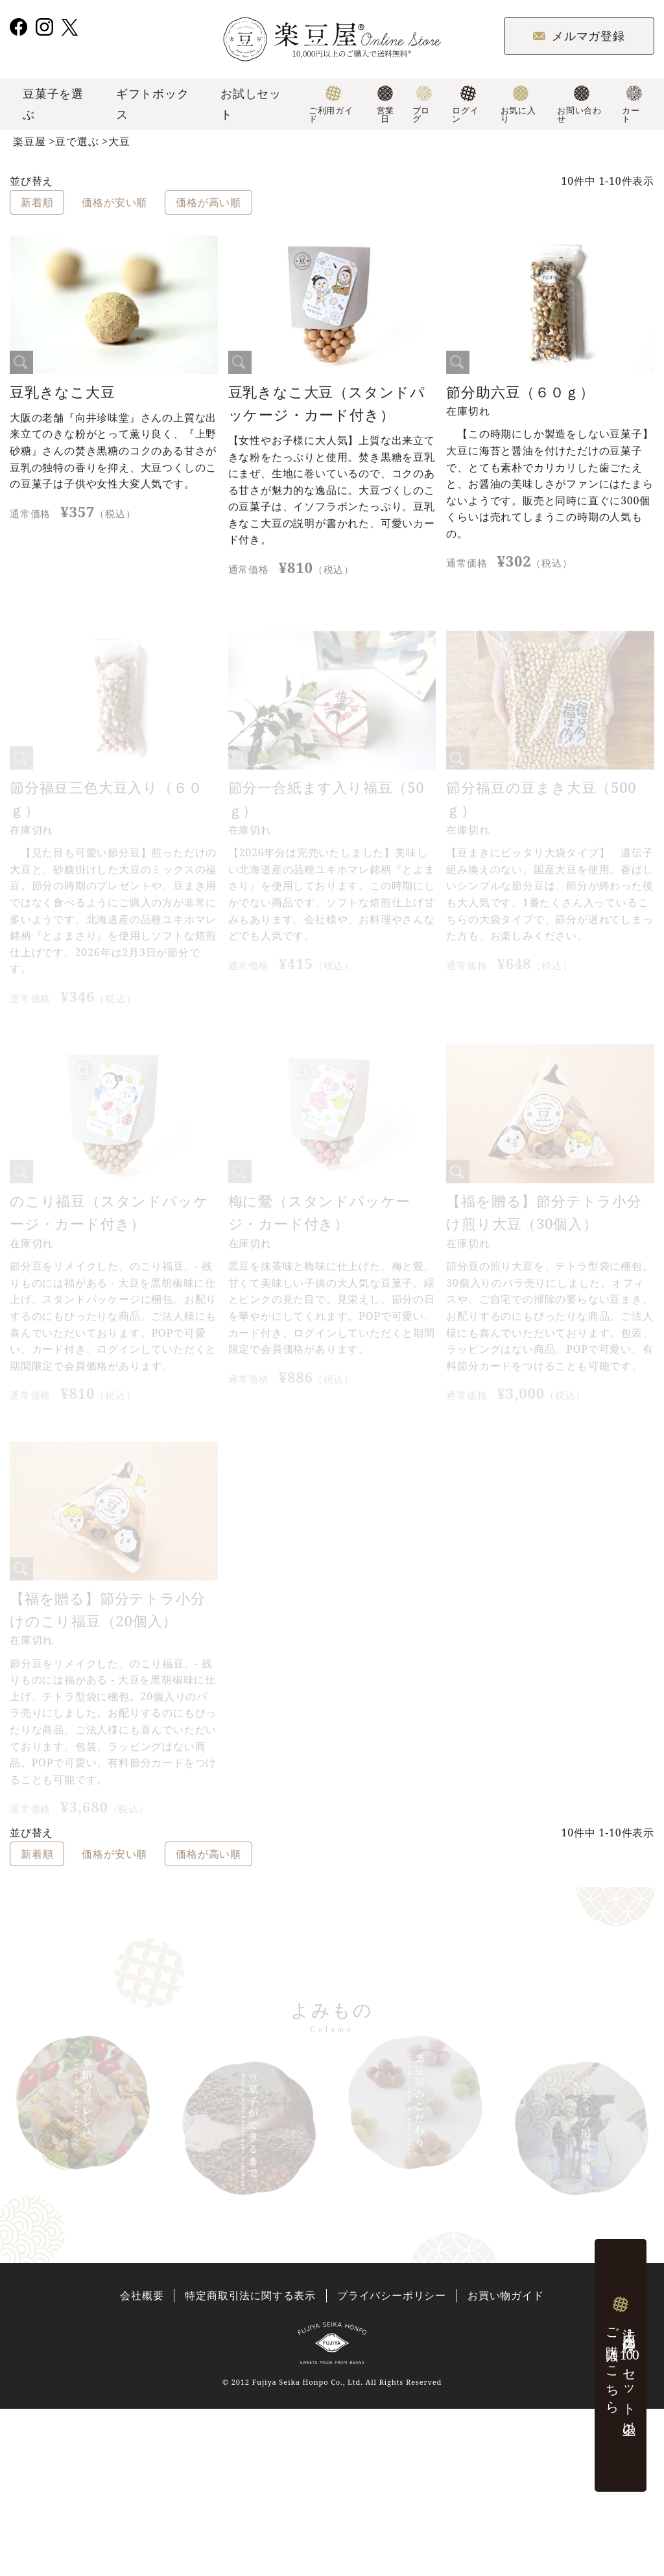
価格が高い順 (208, 202)
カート (632, 105)
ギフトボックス (152, 104)
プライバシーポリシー (391, 2295)
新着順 (37, 202)
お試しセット (250, 104)
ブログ (422, 105)
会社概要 (141, 2295)
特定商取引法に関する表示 (250, 2295)
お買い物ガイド (506, 2295)
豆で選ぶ (77, 141)
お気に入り (518, 105)
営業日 (385, 105)
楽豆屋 (29, 141)
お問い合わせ (579, 105)
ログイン (465, 105)
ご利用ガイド (331, 105)
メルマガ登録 (579, 35)
